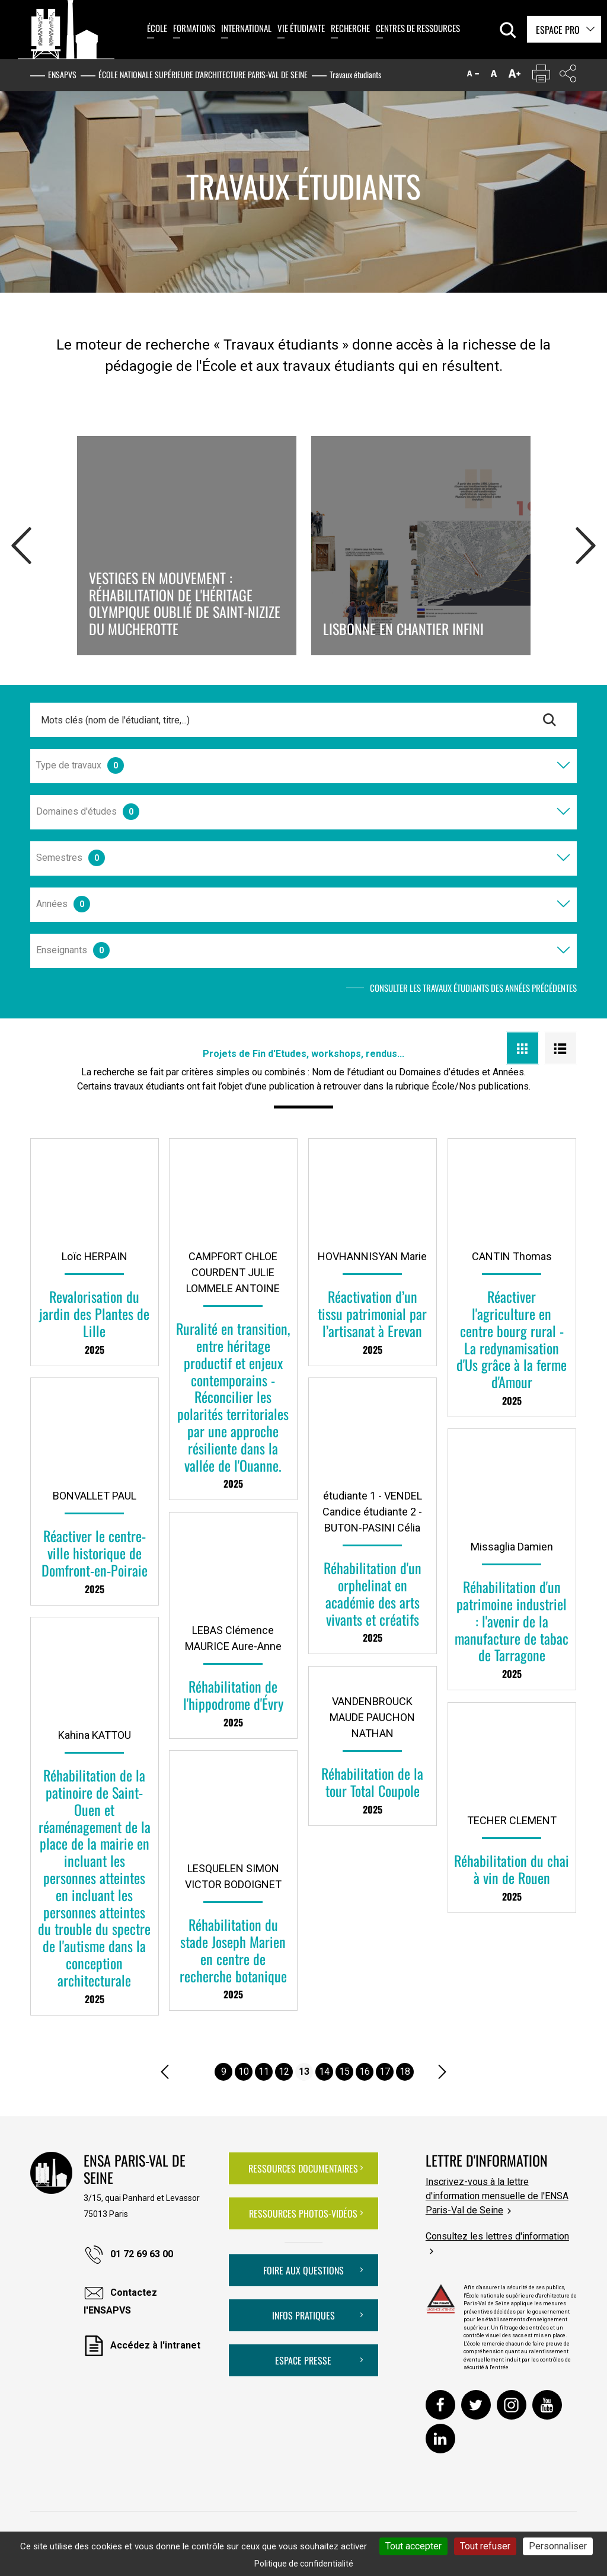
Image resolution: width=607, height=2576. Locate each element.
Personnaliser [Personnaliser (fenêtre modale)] (558, 2546)
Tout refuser (485, 2546)
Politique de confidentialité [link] (303, 2563)
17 (384, 2071)
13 (304, 2071)
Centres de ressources (418, 27)
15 (344, 2071)
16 (364, 2071)
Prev (21, 542)
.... (202, 2071)
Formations (194, 27)
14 (324, 2071)
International (246, 27)
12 (284, 2071)
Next (585, 542)
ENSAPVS (62, 74)
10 (243, 2071)
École (157, 27)
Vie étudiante (301, 27)
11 (263, 2071)
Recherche (350, 27)
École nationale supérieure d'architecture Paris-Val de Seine (203, 74)
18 (405, 2071)
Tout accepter (413, 2546)
